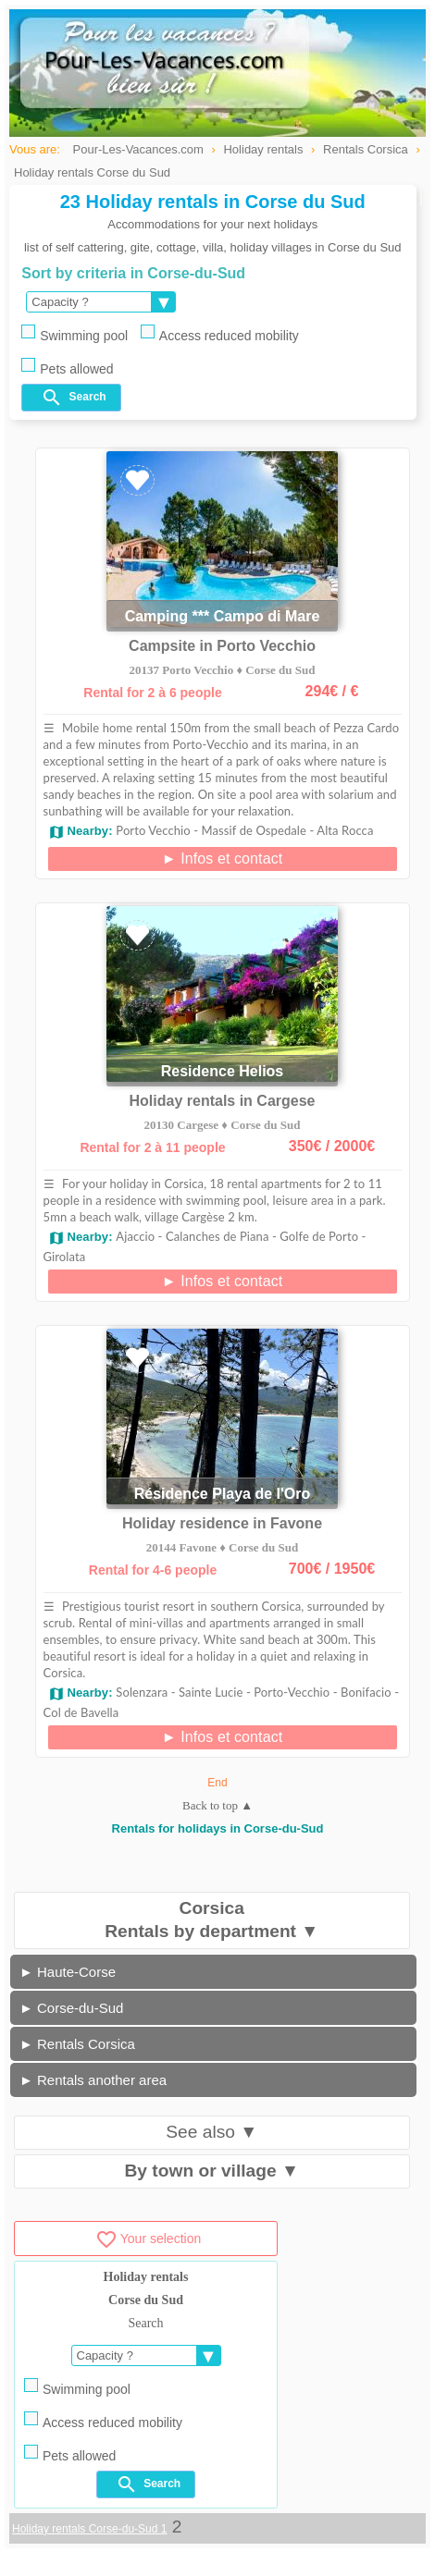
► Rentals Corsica (77, 2044)
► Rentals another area (93, 2080)
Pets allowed (67, 367)
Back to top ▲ (217, 1805)
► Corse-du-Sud (71, 2008)
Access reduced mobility (220, 334)
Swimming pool (74, 334)
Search (73, 397)
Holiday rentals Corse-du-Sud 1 (89, 2528)
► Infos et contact (222, 858)
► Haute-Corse (67, 1972)
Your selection (148, 2238)
